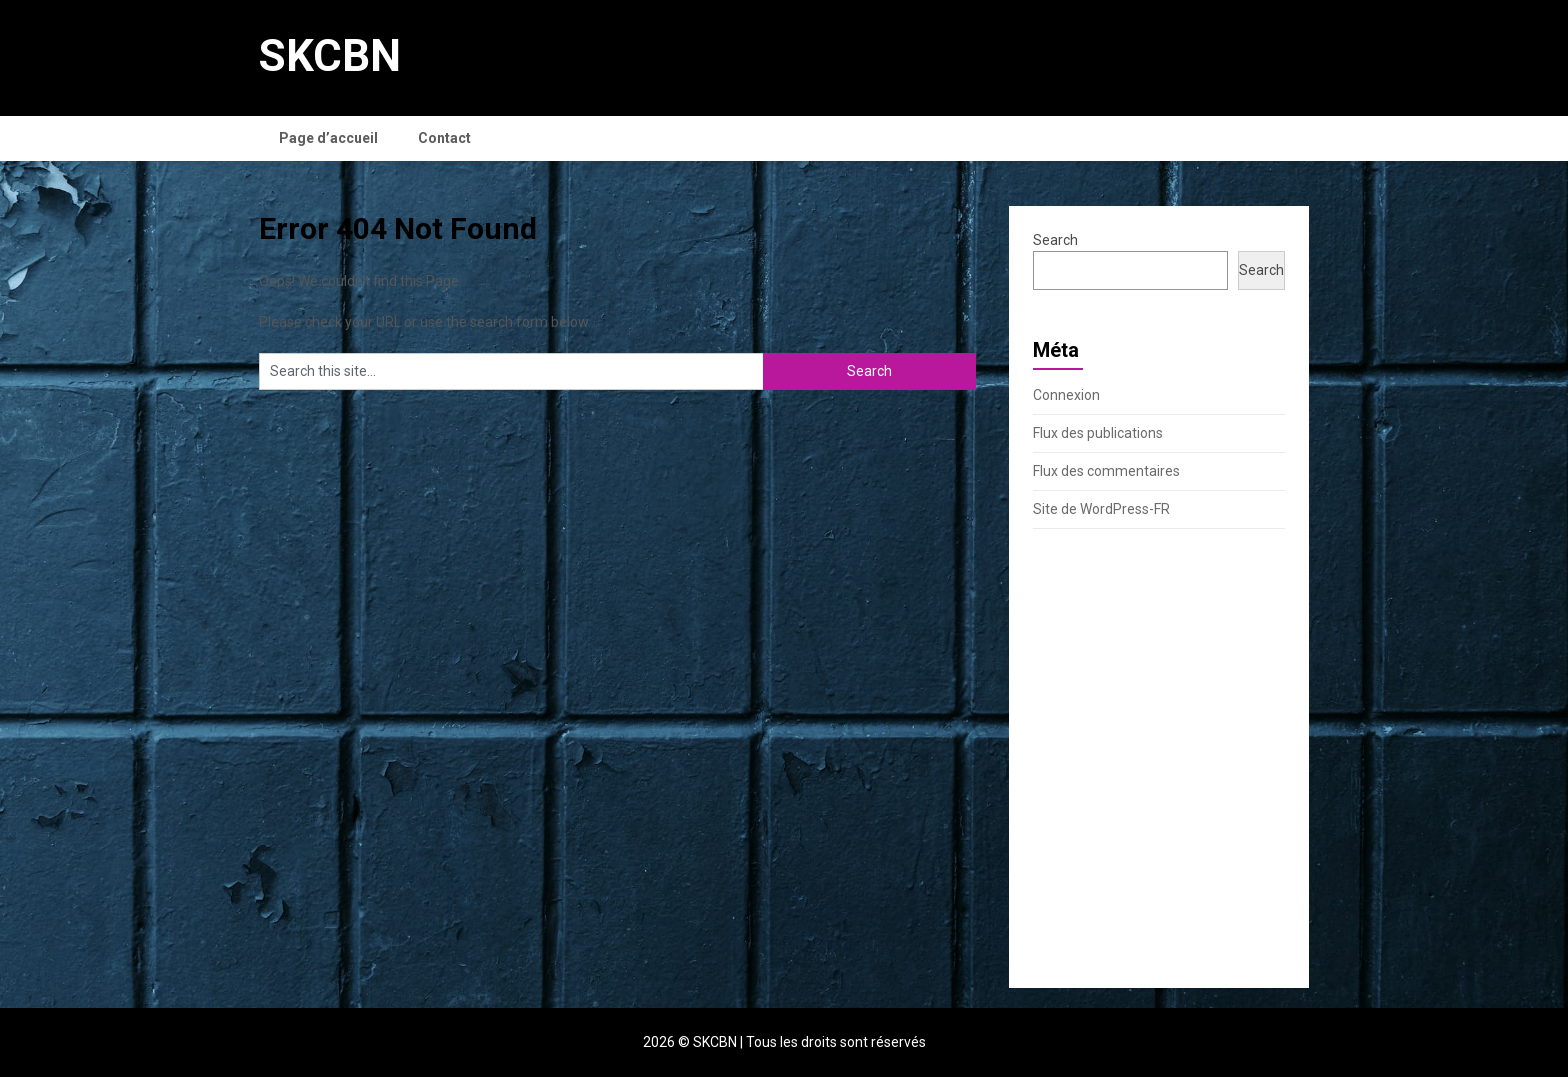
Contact (444, 138)
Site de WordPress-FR (1101, 509)
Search (1055, 240)
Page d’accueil (328, 138)
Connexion (1066, 395)
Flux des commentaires (1106, 471)
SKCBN (330, 56)
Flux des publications (1098, 433)
